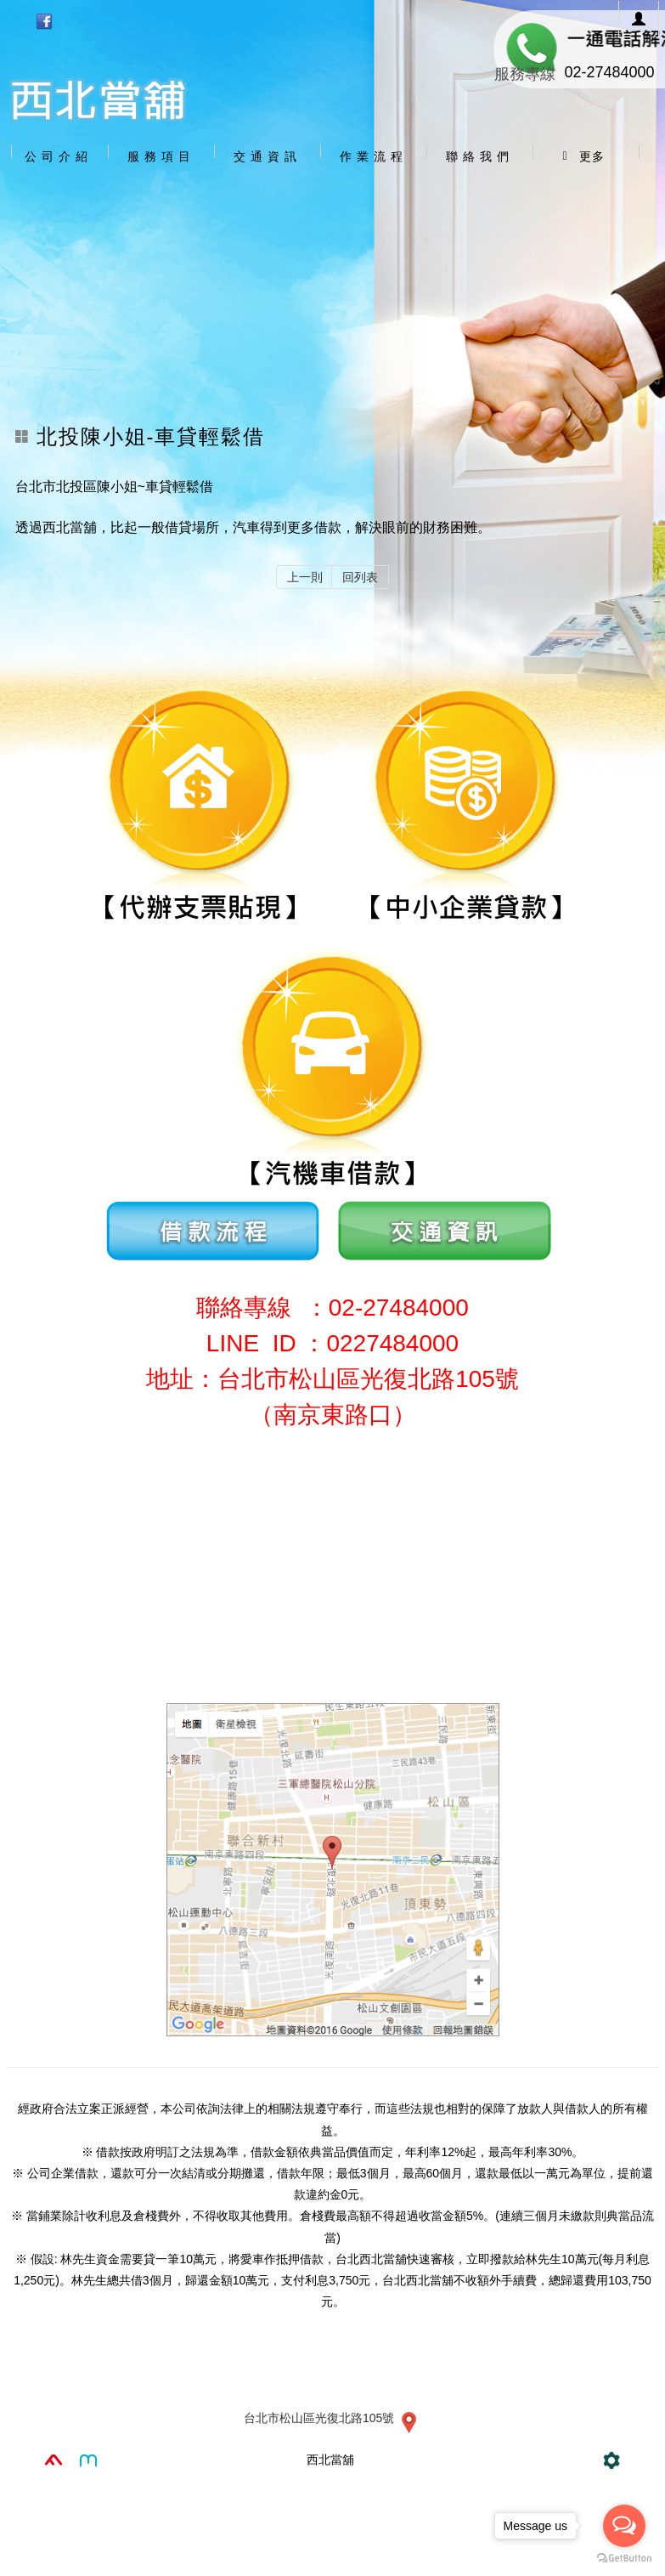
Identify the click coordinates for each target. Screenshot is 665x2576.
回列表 (360, 577)
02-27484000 (609, 72)
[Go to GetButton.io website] (624, 2558)
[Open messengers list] (624, 2526)
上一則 (305, 577)
